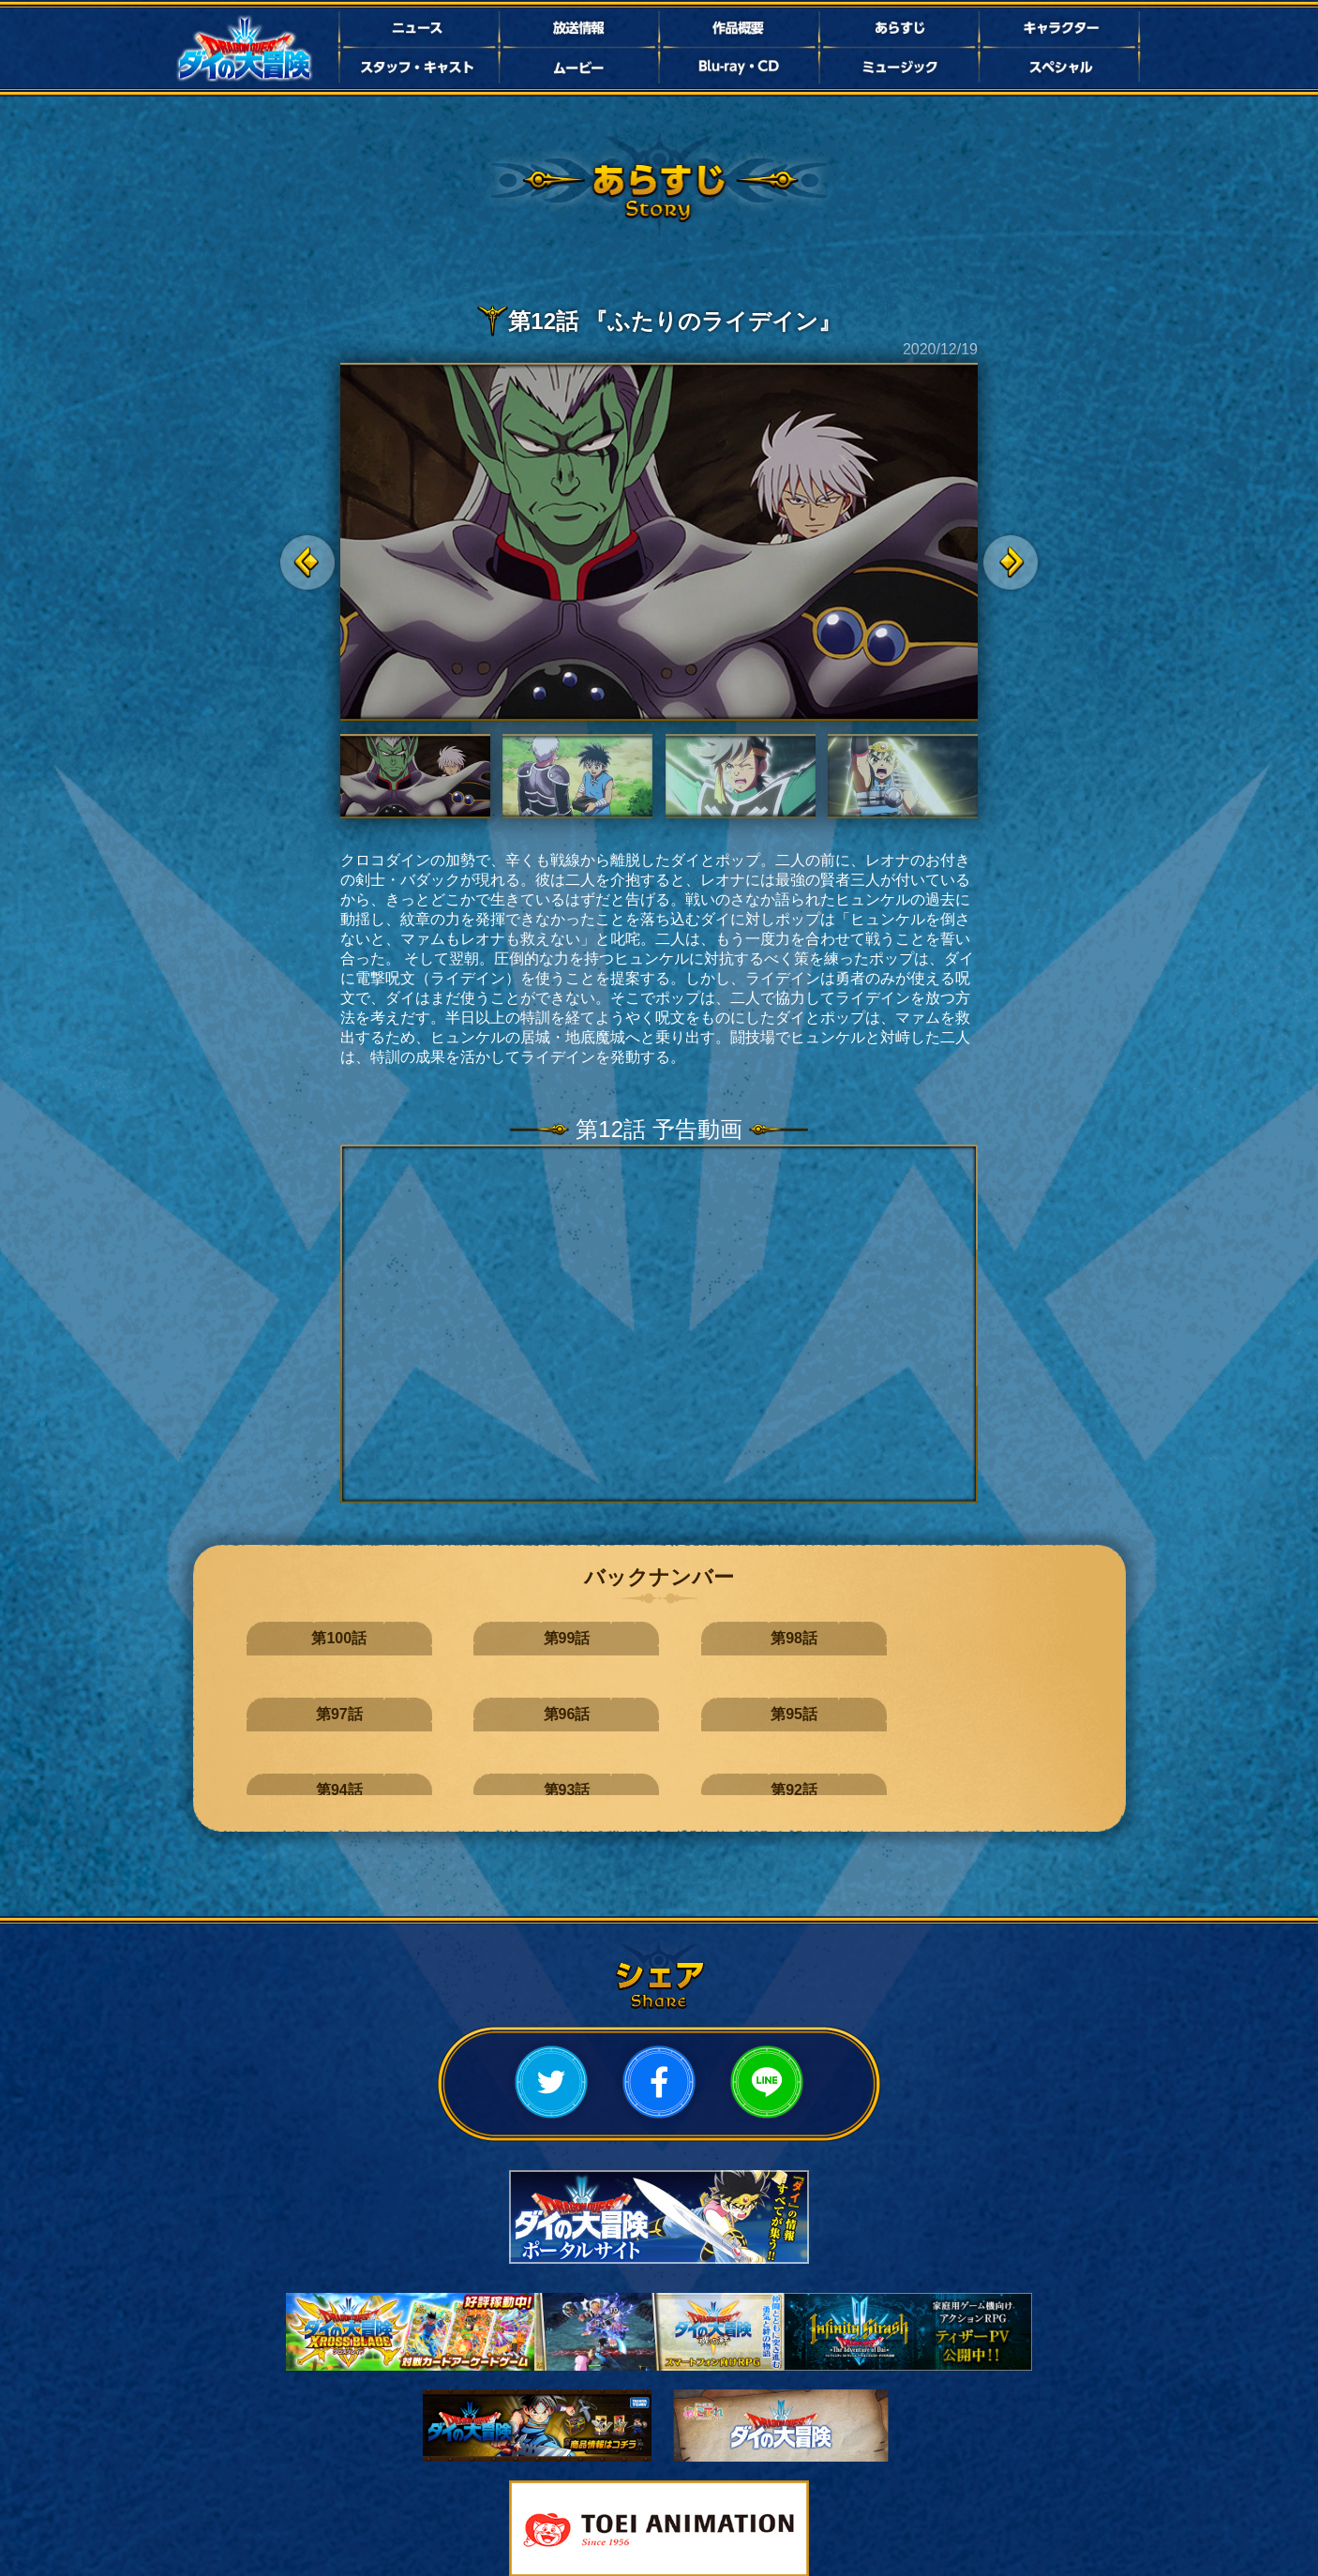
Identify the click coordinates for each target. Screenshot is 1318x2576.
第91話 (730, 1700)
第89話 (1019, 1700)
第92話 (585, 1700)
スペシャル (1061, 67)
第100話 (297, 1638)
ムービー (578, 67)
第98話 (585, 1638)
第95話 (1019, 1638)
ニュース (417, 28)
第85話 (730, 1762)
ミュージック (899, 67)
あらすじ (899, 28)
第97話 (730, 1638)
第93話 (442, 1700)
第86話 (585, 1762)
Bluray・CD (738, 67)
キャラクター (1061, 28)
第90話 (874, 1700)
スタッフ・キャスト (417, 67)
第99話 (442, 1638)
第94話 (298, 1700)
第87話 (442, 1762)
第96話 (874, 1638)
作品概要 (738, 28)
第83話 (1019, 1762)
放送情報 (578, 28)
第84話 (874, 1762)
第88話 (298, 1762)
